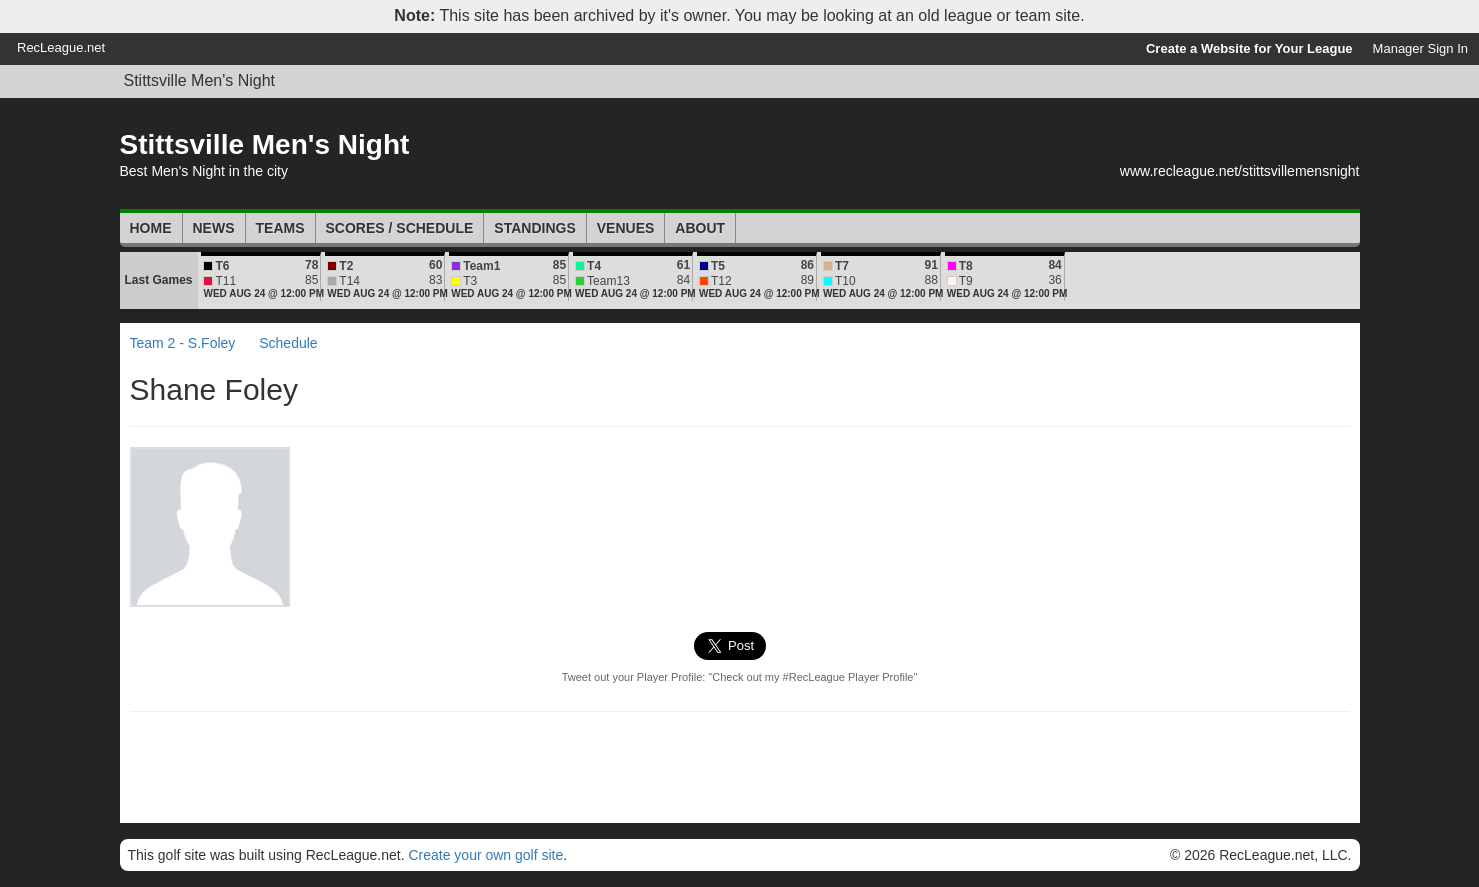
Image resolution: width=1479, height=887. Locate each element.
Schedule (288, 343)
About (700, 228)
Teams (280, 228)
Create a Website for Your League (1249, 48)
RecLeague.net (61, 47)
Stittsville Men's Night (200, 80)
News (214, 228)
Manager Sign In (1420, 48)
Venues (626, 228)
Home (151, 228)
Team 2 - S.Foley (183, 343)
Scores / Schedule (400, 228)
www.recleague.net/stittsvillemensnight (1240, 171)
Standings (534, 228)
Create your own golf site (485, 855)
